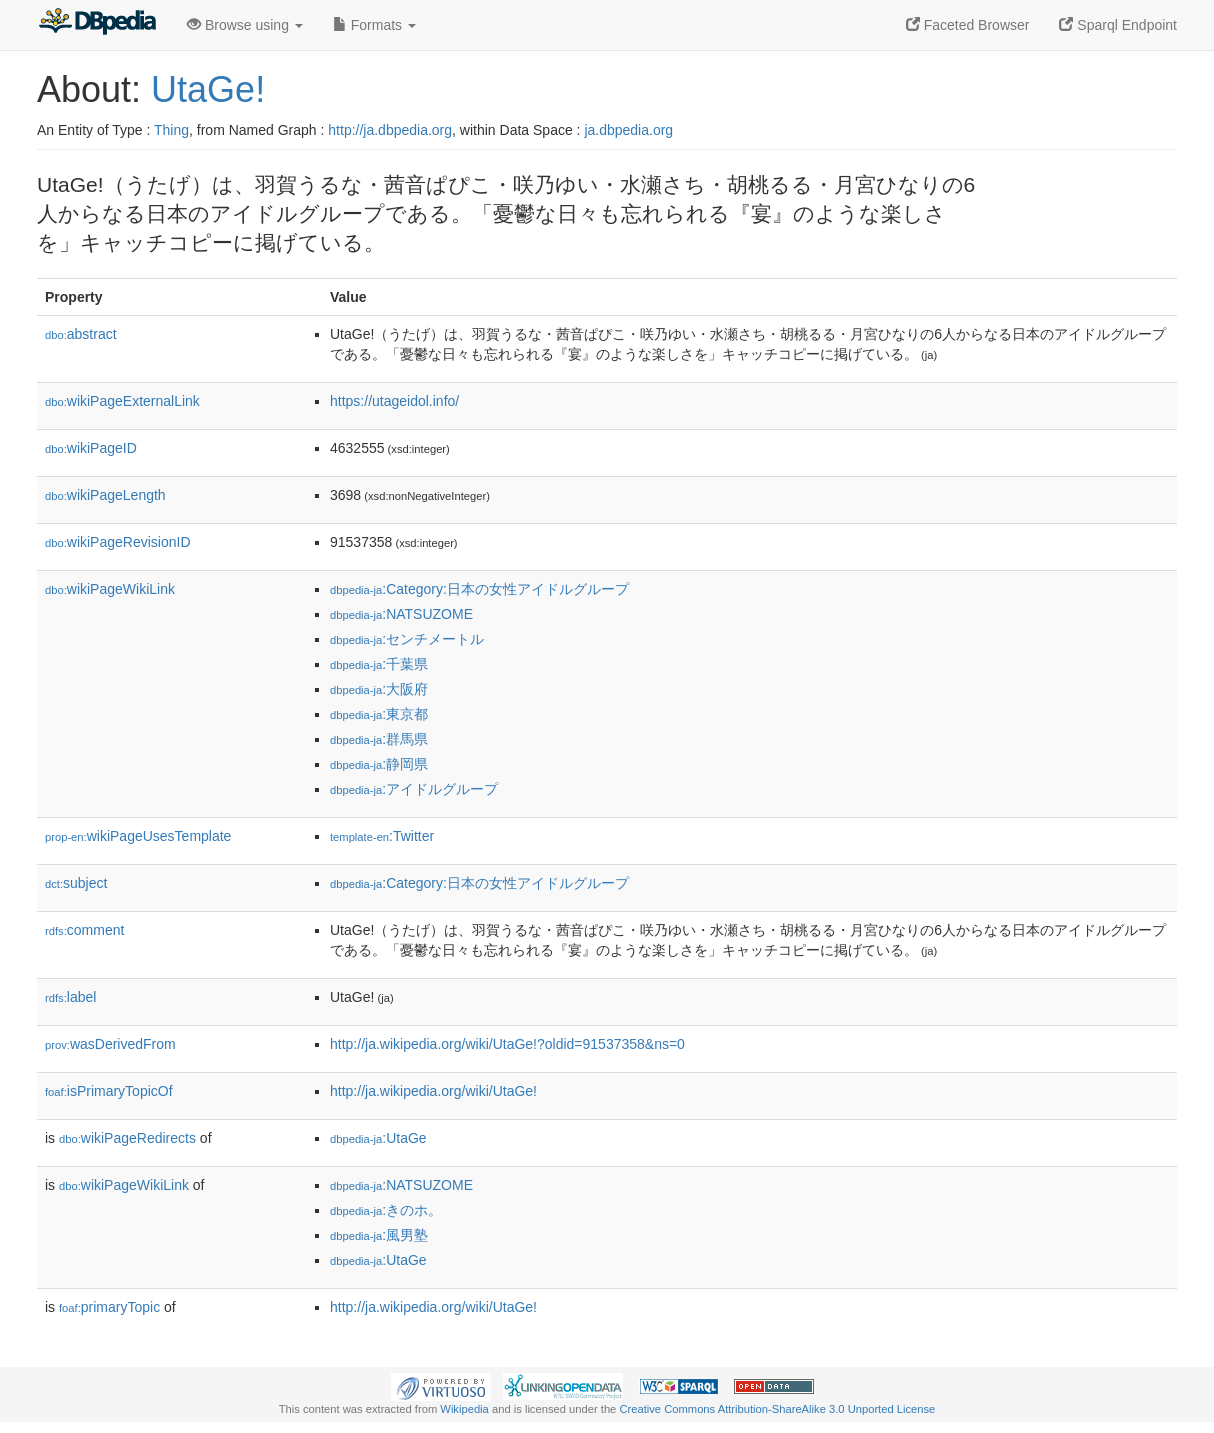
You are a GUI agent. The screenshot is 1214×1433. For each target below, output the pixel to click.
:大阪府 (379, 689)
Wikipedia (464, 1409)
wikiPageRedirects (127, 1138)
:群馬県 (379, 739)
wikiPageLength (105, 495)
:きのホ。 (386, 1210)
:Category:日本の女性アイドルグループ (479, 589)
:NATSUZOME (401, 614)
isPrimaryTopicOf (109, 1091)
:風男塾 (379, 1235)
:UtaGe (378, 1138)
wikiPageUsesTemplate (138, 836)
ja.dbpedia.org (628, 130)
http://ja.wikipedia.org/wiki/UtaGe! (433, 1091)
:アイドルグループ (414, 789)
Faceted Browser (968, 25)
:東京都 (379, 714)
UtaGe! (208, 89)
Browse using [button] (245, 25)
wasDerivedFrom (110, 1044)
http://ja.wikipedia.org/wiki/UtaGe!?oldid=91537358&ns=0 (507, 1044)
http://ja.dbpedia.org (390, 130)
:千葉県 (379, 664)
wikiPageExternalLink (122, 401)
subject (76, 883)
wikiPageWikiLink (110, 589)
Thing (171, 130)
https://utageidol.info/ (394, 401)
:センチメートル (407, 639)
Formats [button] (374, 25)
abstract (81, 334)
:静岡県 (379, 764)
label (70, 997)
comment (84, 930)
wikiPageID (91, 448)
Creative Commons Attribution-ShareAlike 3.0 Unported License (777, 1409)
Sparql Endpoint (1118, 25)
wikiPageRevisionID (118, 542)
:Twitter (382, 836)
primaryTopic (109, 1307)
